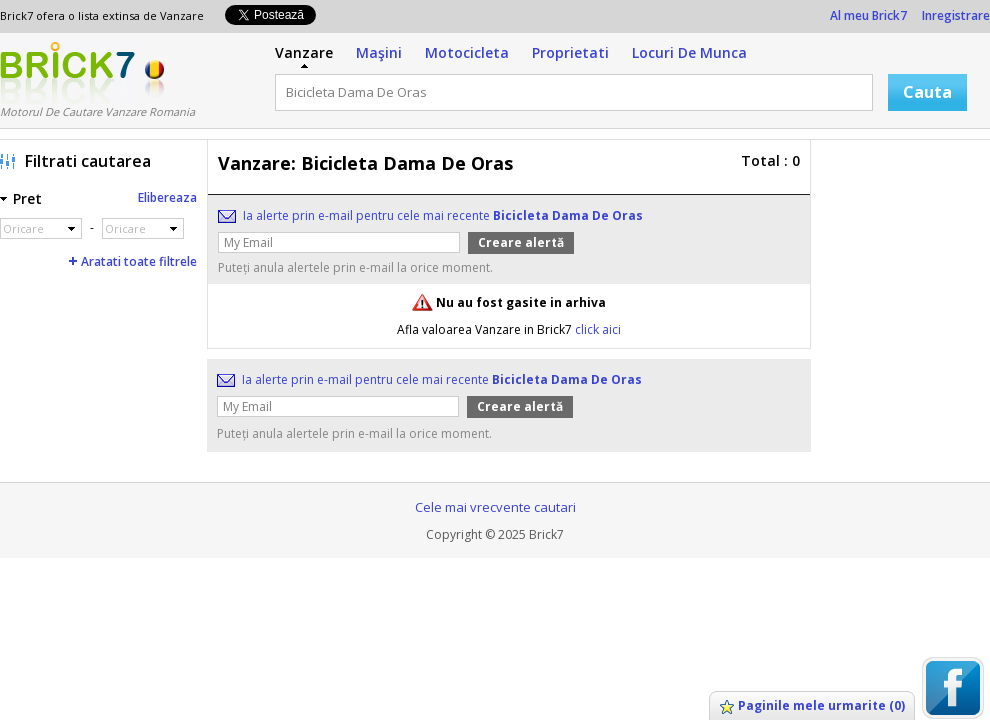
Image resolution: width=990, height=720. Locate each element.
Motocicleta (467, 52)
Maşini (379, 52)
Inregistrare (956, 15)
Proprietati (570, 52)
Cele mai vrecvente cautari (495, 507)
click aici (598, 329)
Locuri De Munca (689, 52)
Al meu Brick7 (868, 15)
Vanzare (304, 52)
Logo (67, 73)
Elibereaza (167, 197)
